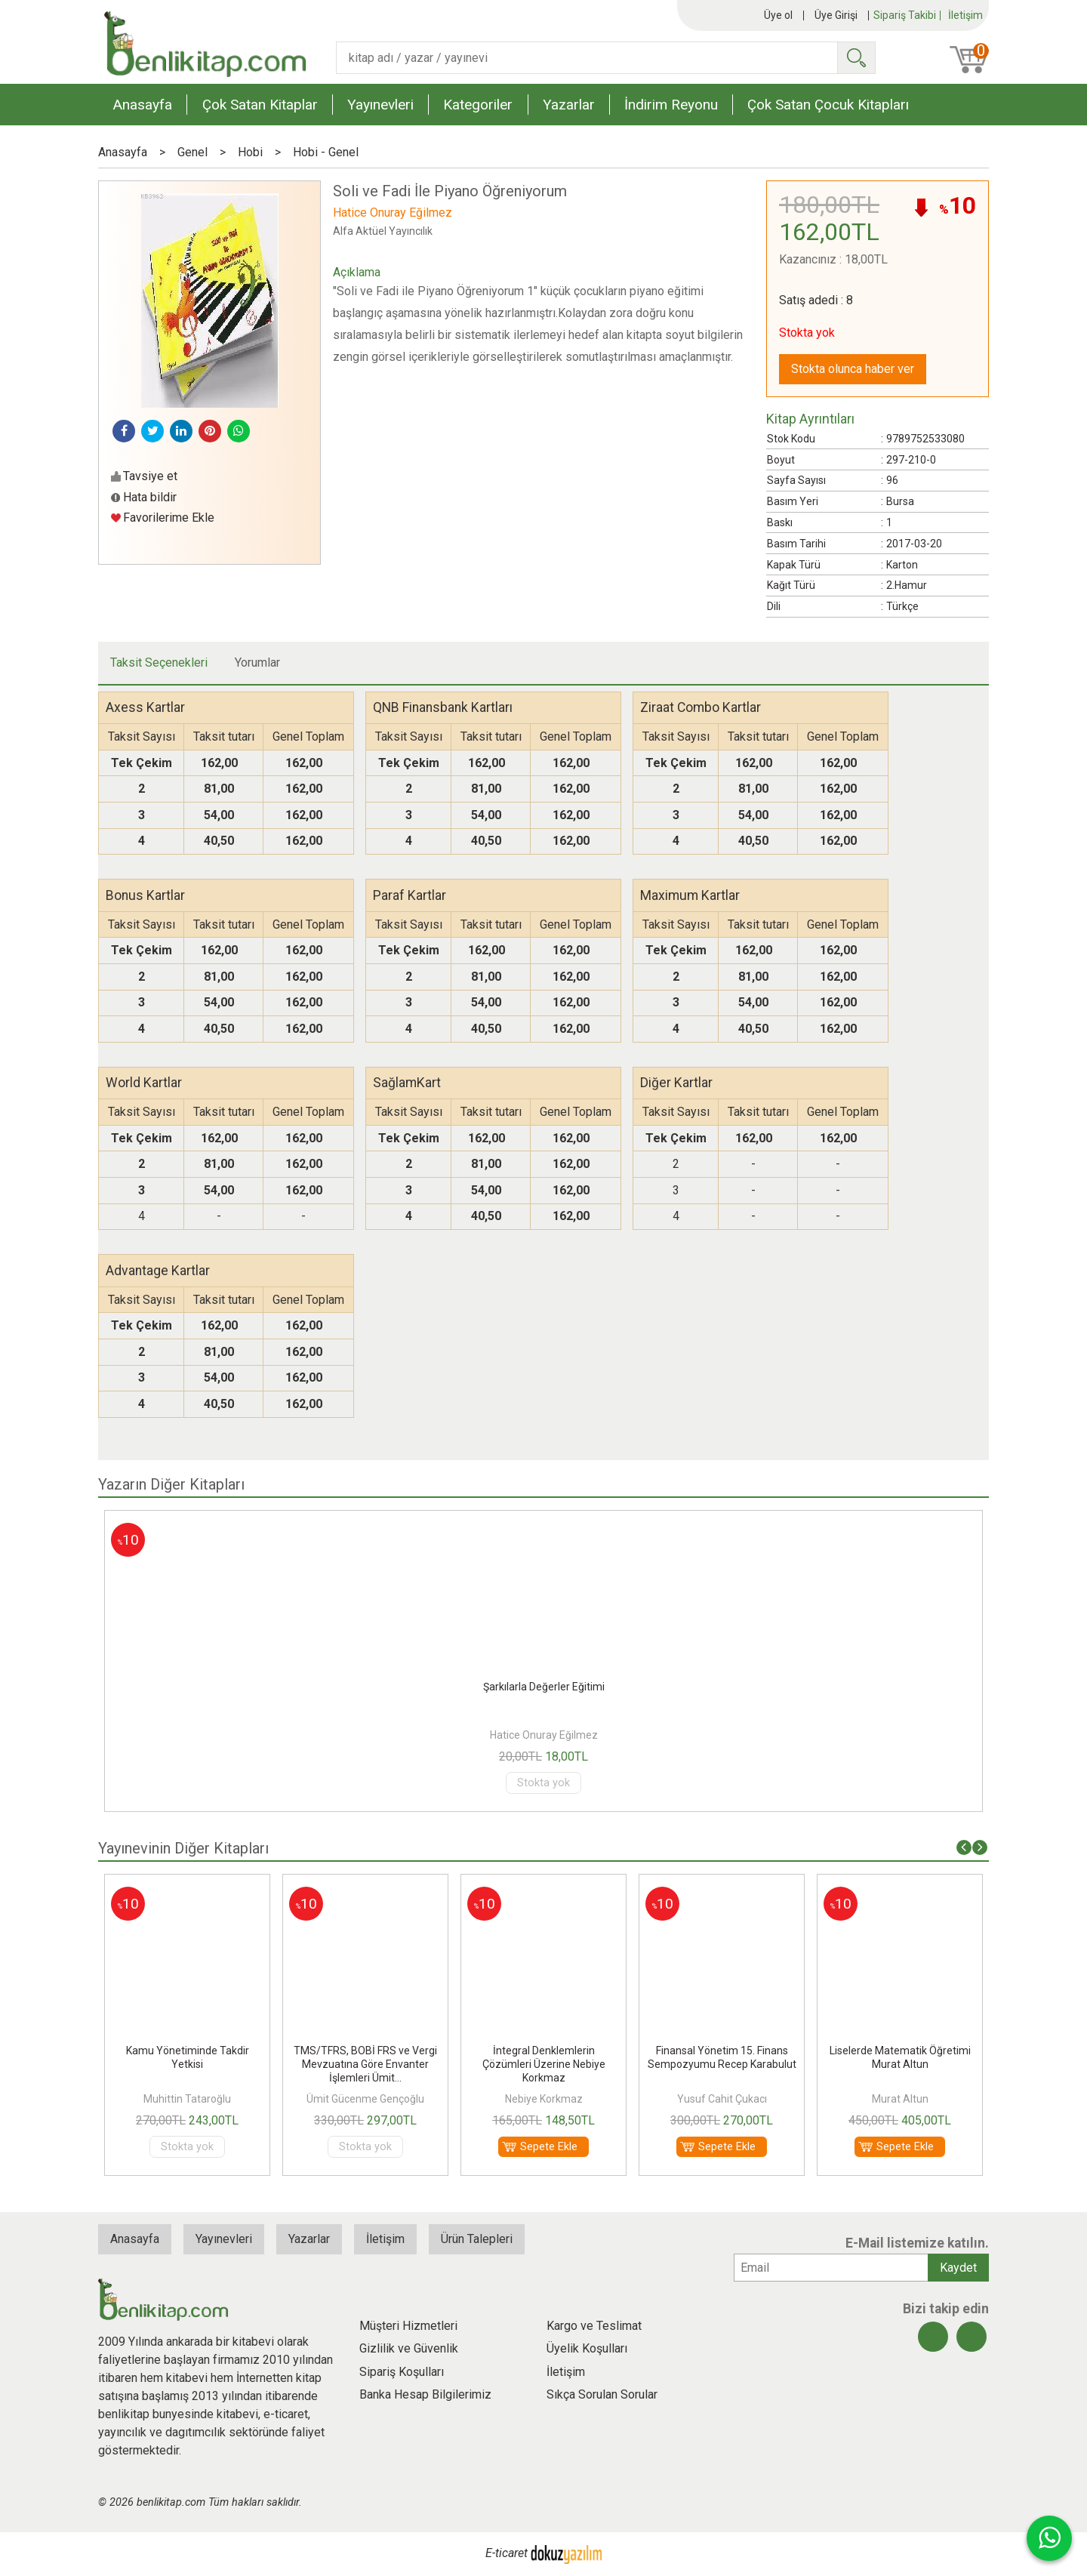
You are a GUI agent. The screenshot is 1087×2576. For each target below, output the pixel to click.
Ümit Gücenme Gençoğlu (365, 2099)
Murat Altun (900, 2099)
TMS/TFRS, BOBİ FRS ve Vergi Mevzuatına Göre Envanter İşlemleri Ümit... (365, 2064)
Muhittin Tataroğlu (187, 2099)
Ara (856, 57)
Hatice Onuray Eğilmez (544, 1735)
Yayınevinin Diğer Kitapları (183, 1848)
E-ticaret (506, 2554)
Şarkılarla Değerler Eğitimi (544, 1687)
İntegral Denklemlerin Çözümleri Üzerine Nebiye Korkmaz (543, 2064)
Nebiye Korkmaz (544, 2099)
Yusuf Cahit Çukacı (722, 2099)
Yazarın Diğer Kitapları (171, 1484)
